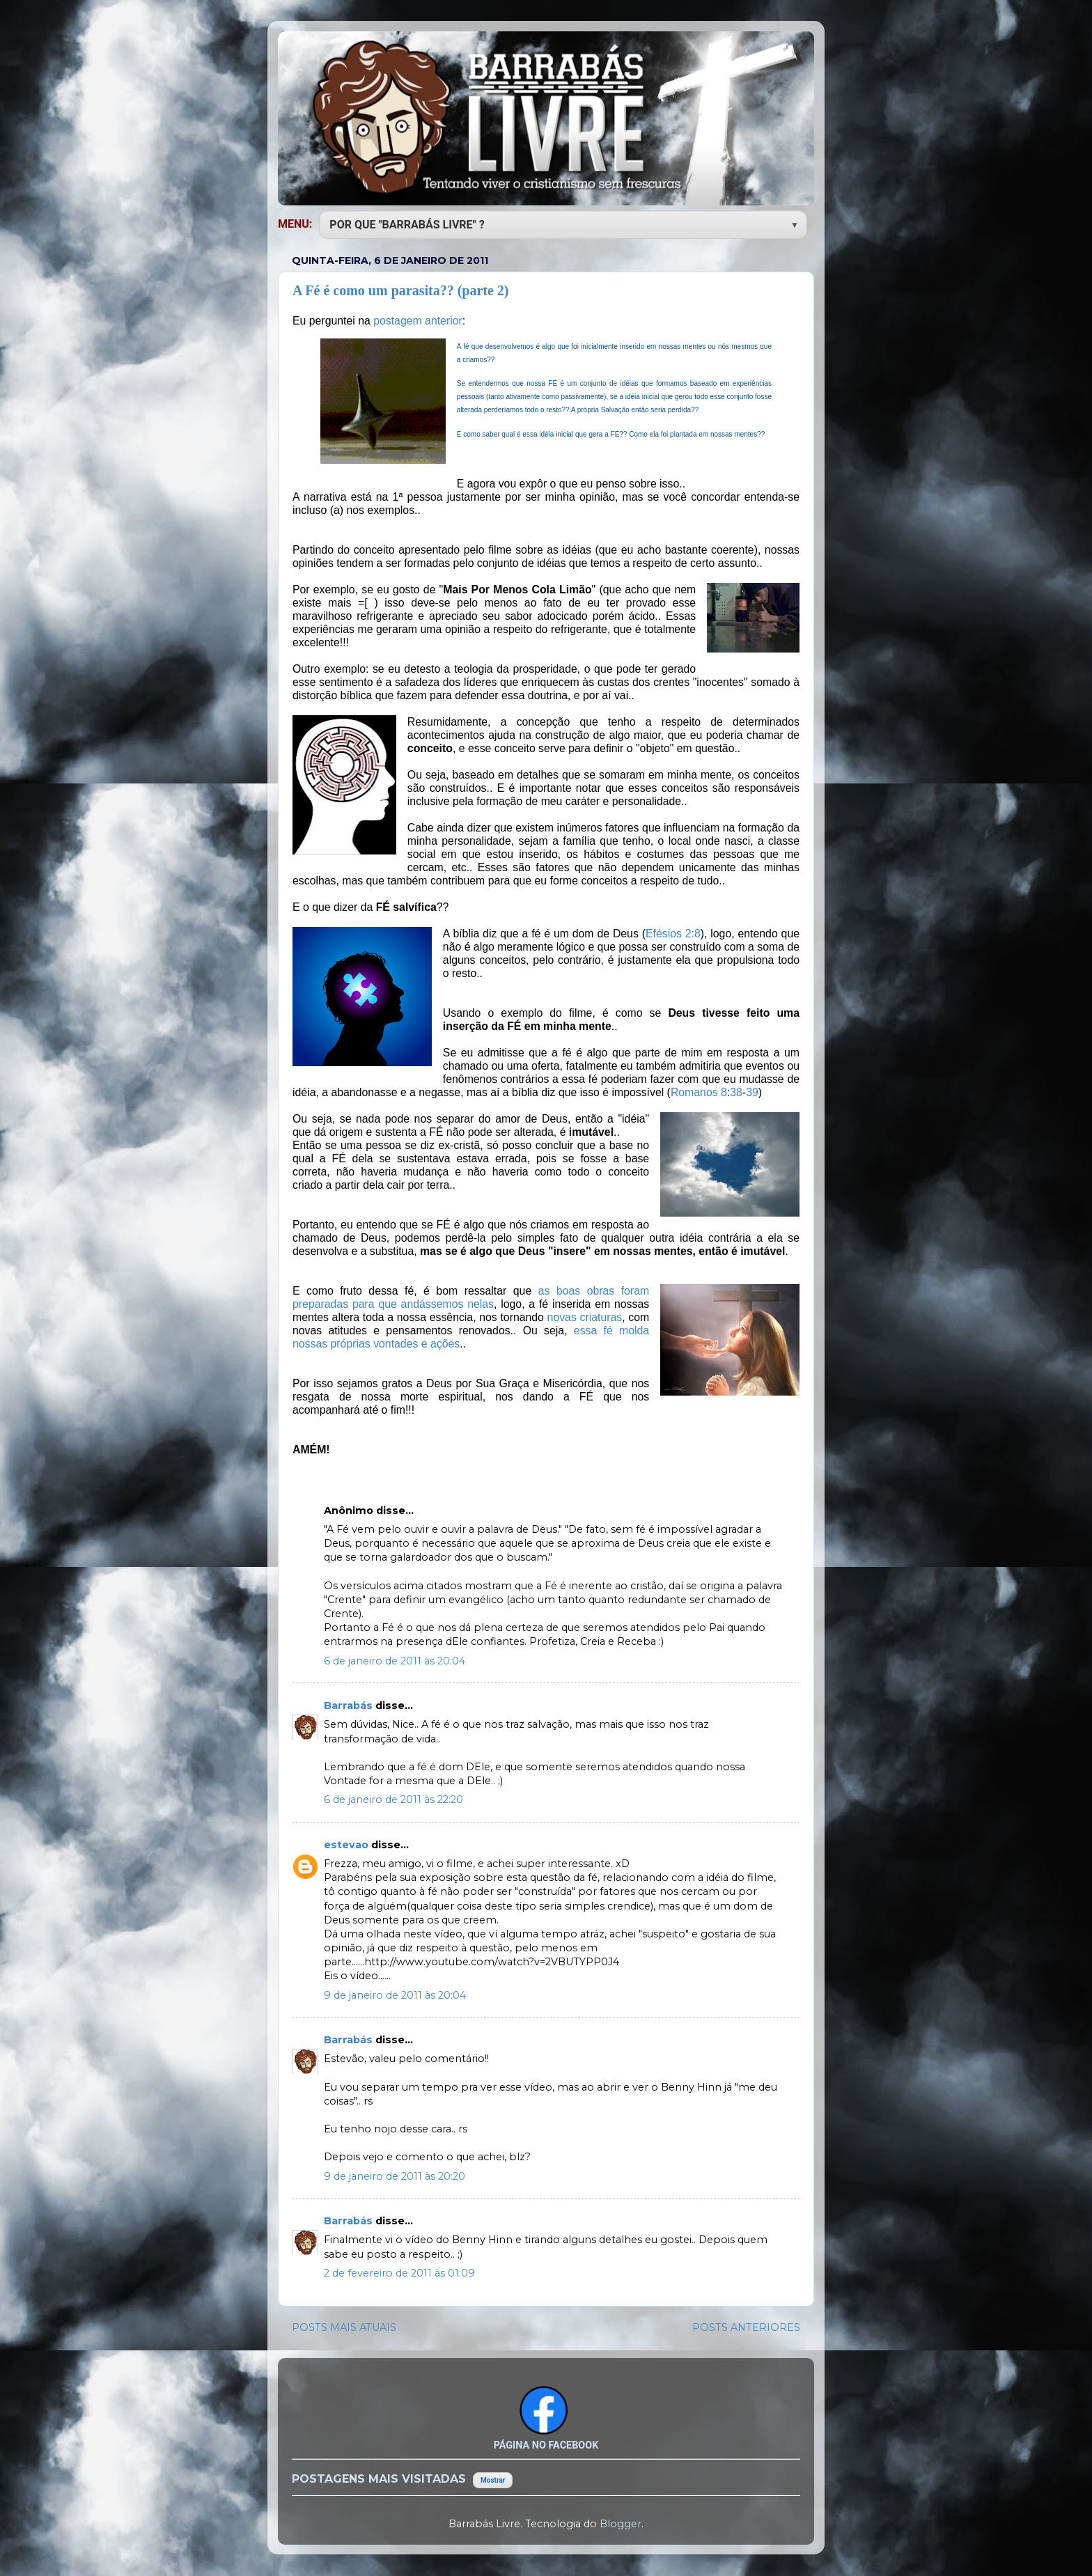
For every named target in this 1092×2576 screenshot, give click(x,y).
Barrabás (349, 1705)
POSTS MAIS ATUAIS (344, 2327)
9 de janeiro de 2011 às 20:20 (394, 2176)
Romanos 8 (699, 1092)
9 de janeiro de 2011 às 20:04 (395, 1995)
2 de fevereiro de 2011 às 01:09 (399, 2273)
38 (736, 1092)
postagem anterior (417, 321)
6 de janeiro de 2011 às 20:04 (394, 1661)
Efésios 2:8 (673, 933)
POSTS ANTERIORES (746, 2327)
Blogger (620, 2524)
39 (752, 1092)
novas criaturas (585, 1317)
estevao (347, 1845)
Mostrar (493, 2480)
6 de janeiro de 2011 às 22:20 (393, 1799)
